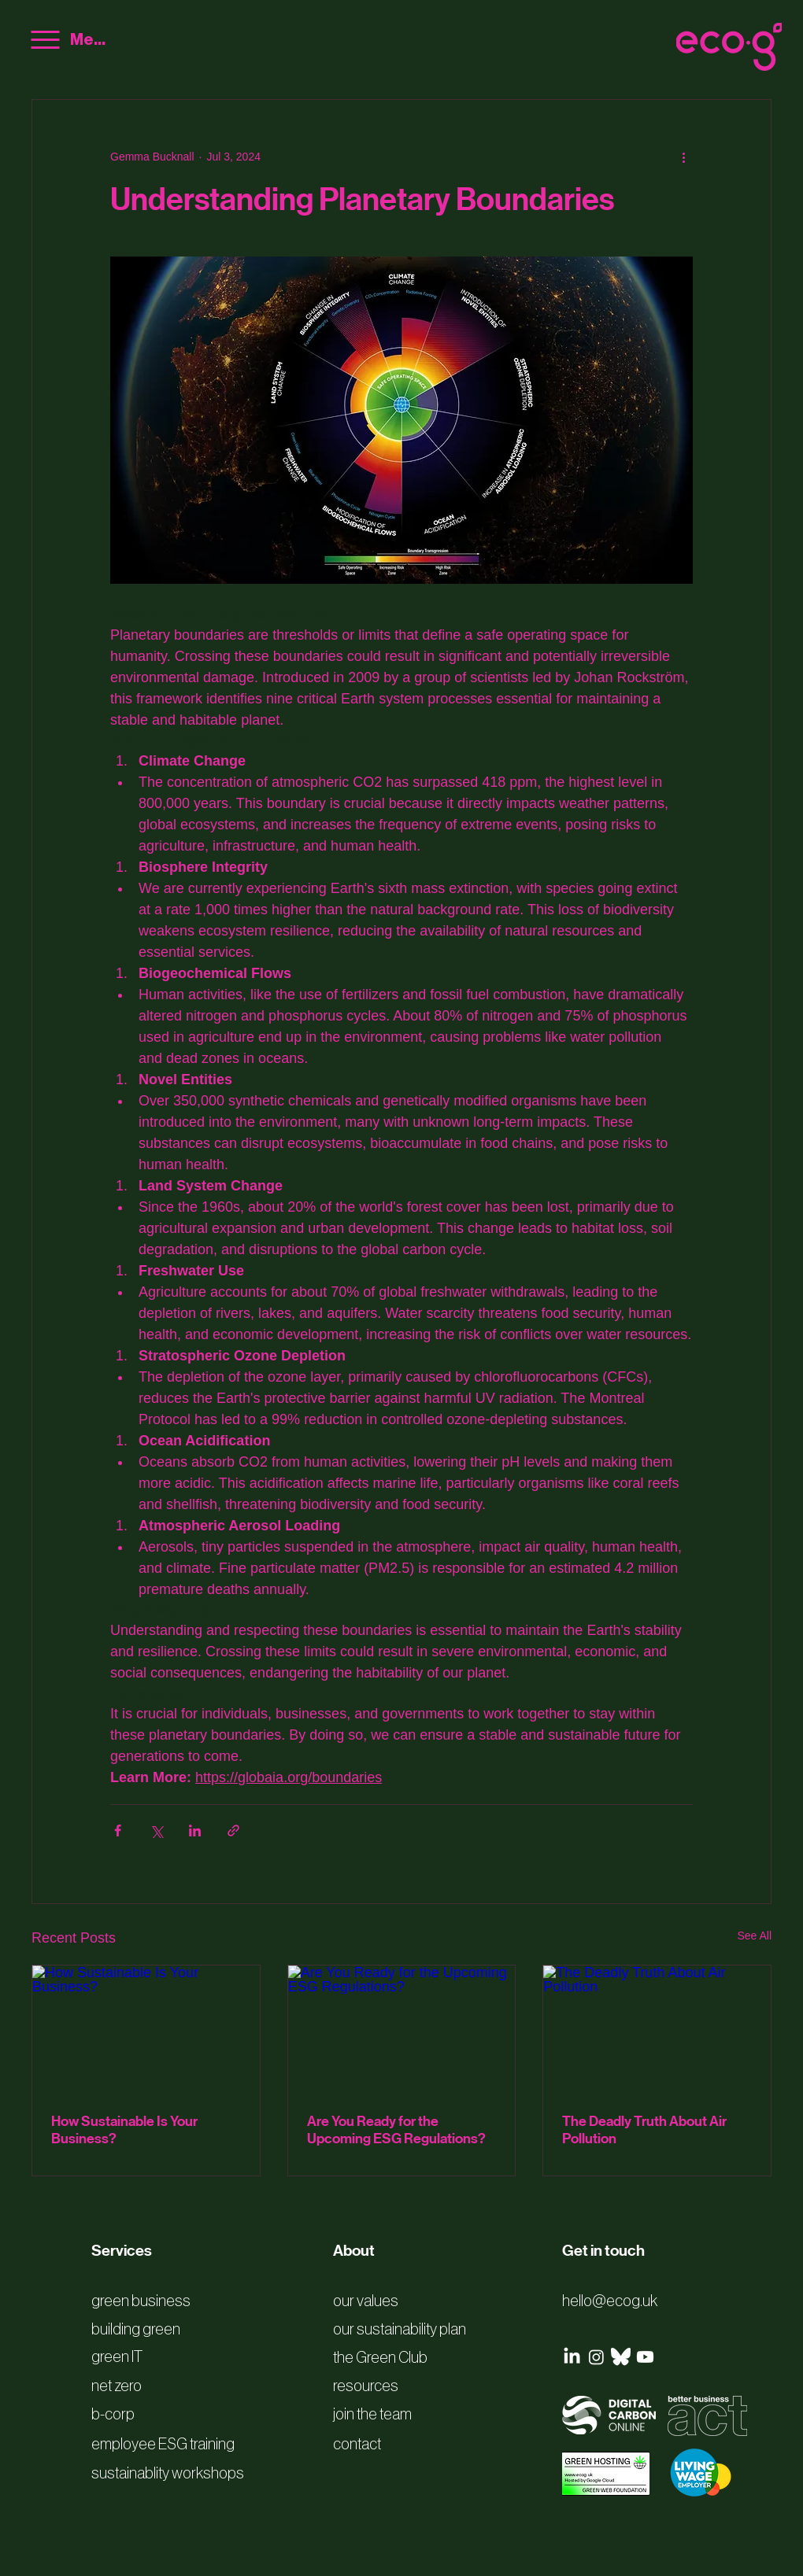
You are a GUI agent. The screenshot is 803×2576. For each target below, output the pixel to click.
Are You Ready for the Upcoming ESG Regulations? (396, 2130)
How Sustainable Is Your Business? (124, 2130)
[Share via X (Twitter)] (156, 1830)
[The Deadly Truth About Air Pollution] (657, 2029)
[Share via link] (233, 1830)
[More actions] (683, 156)
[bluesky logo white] (621, 2357)
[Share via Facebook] (117, 1830)
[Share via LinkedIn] (194, 1830)
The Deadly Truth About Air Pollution (644, 2130)
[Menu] (69, 40)
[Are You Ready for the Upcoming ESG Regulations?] (402, 2029)
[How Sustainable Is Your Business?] (146, 2029)
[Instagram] (596, 2357)
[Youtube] (645, 2357)
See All (754, 1935)
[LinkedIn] (572, 2357)
